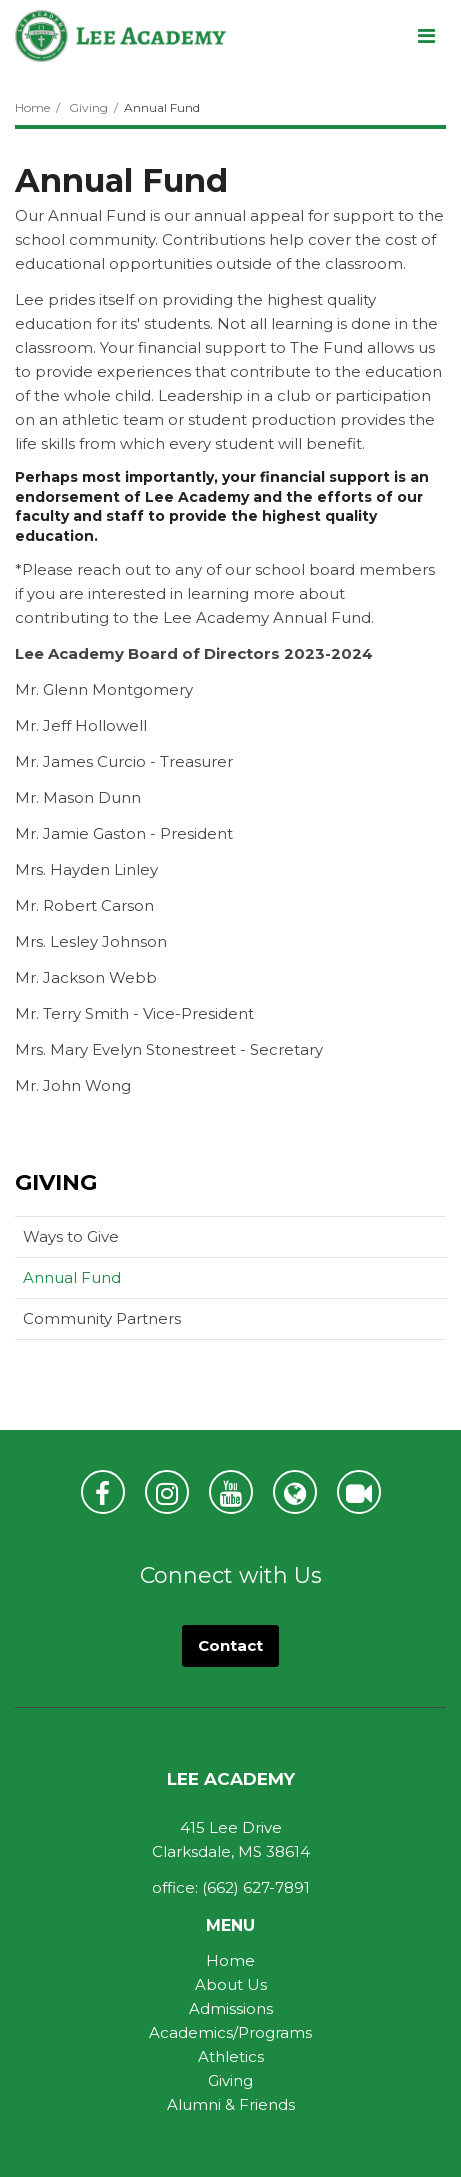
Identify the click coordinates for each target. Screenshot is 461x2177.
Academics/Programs (230, 2032)
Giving (88, 107)
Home (32, 107)
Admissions (231, 2008)
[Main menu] (426, 35)
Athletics (231, 2056)
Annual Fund (72, 1277)
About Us (231, 1984)
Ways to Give (71, 1236)
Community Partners (102, 1318)
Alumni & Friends (231, 2104)
